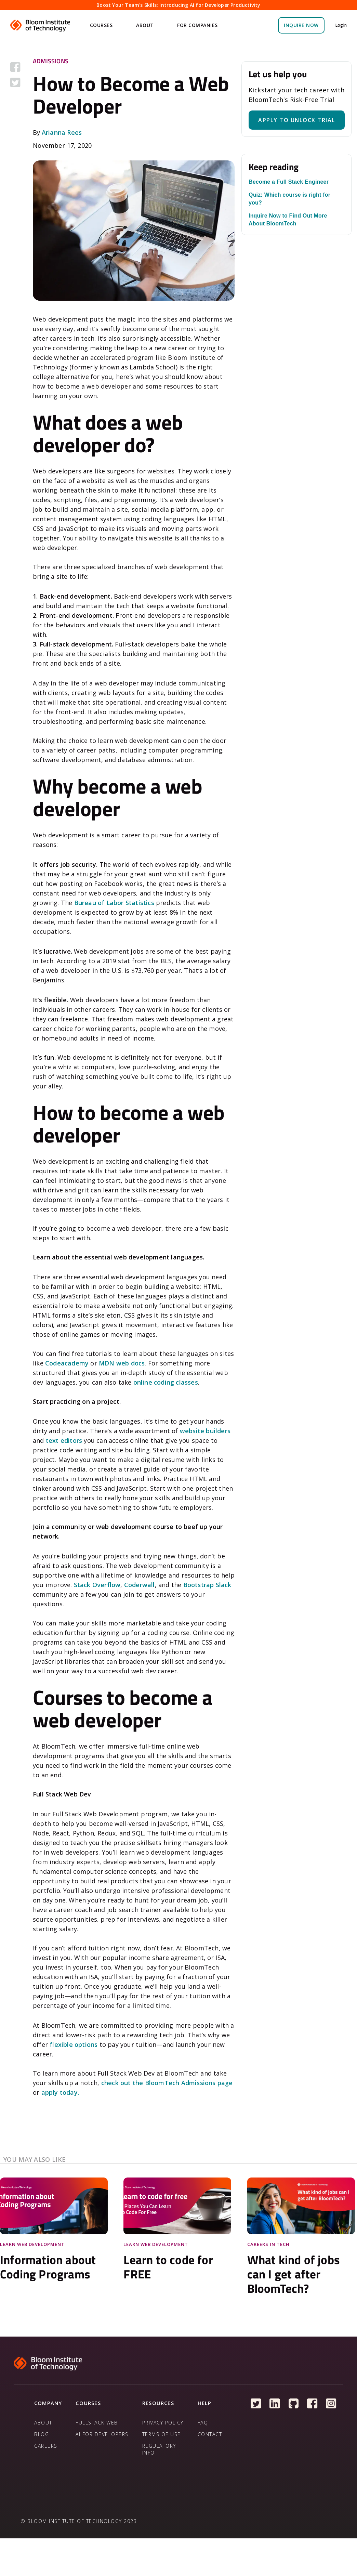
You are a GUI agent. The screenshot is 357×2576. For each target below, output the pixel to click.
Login (341, 25)
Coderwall (139, 1585)
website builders (205, 1431)
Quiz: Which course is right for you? (289, 199)
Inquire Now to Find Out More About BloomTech (288, 219)
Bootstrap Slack (207, 1585)
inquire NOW (301, 25)
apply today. (60, 2092)
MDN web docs (122, 1363)
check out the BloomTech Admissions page (167, 2083)
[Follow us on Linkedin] (274, 2403)
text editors (64, 1440)
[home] (41, 25)
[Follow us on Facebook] (312, 2403)
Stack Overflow (97, 1585)
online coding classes (165, 1382)
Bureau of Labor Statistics (114, 903)
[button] (102, 25)
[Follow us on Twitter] (256, 2403)
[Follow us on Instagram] (331, 2403)
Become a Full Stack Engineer (289, 182)
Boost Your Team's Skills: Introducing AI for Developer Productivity (178, 5)
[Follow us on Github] (293, 2403)
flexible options (73, 2044)
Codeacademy (67, 1363)
